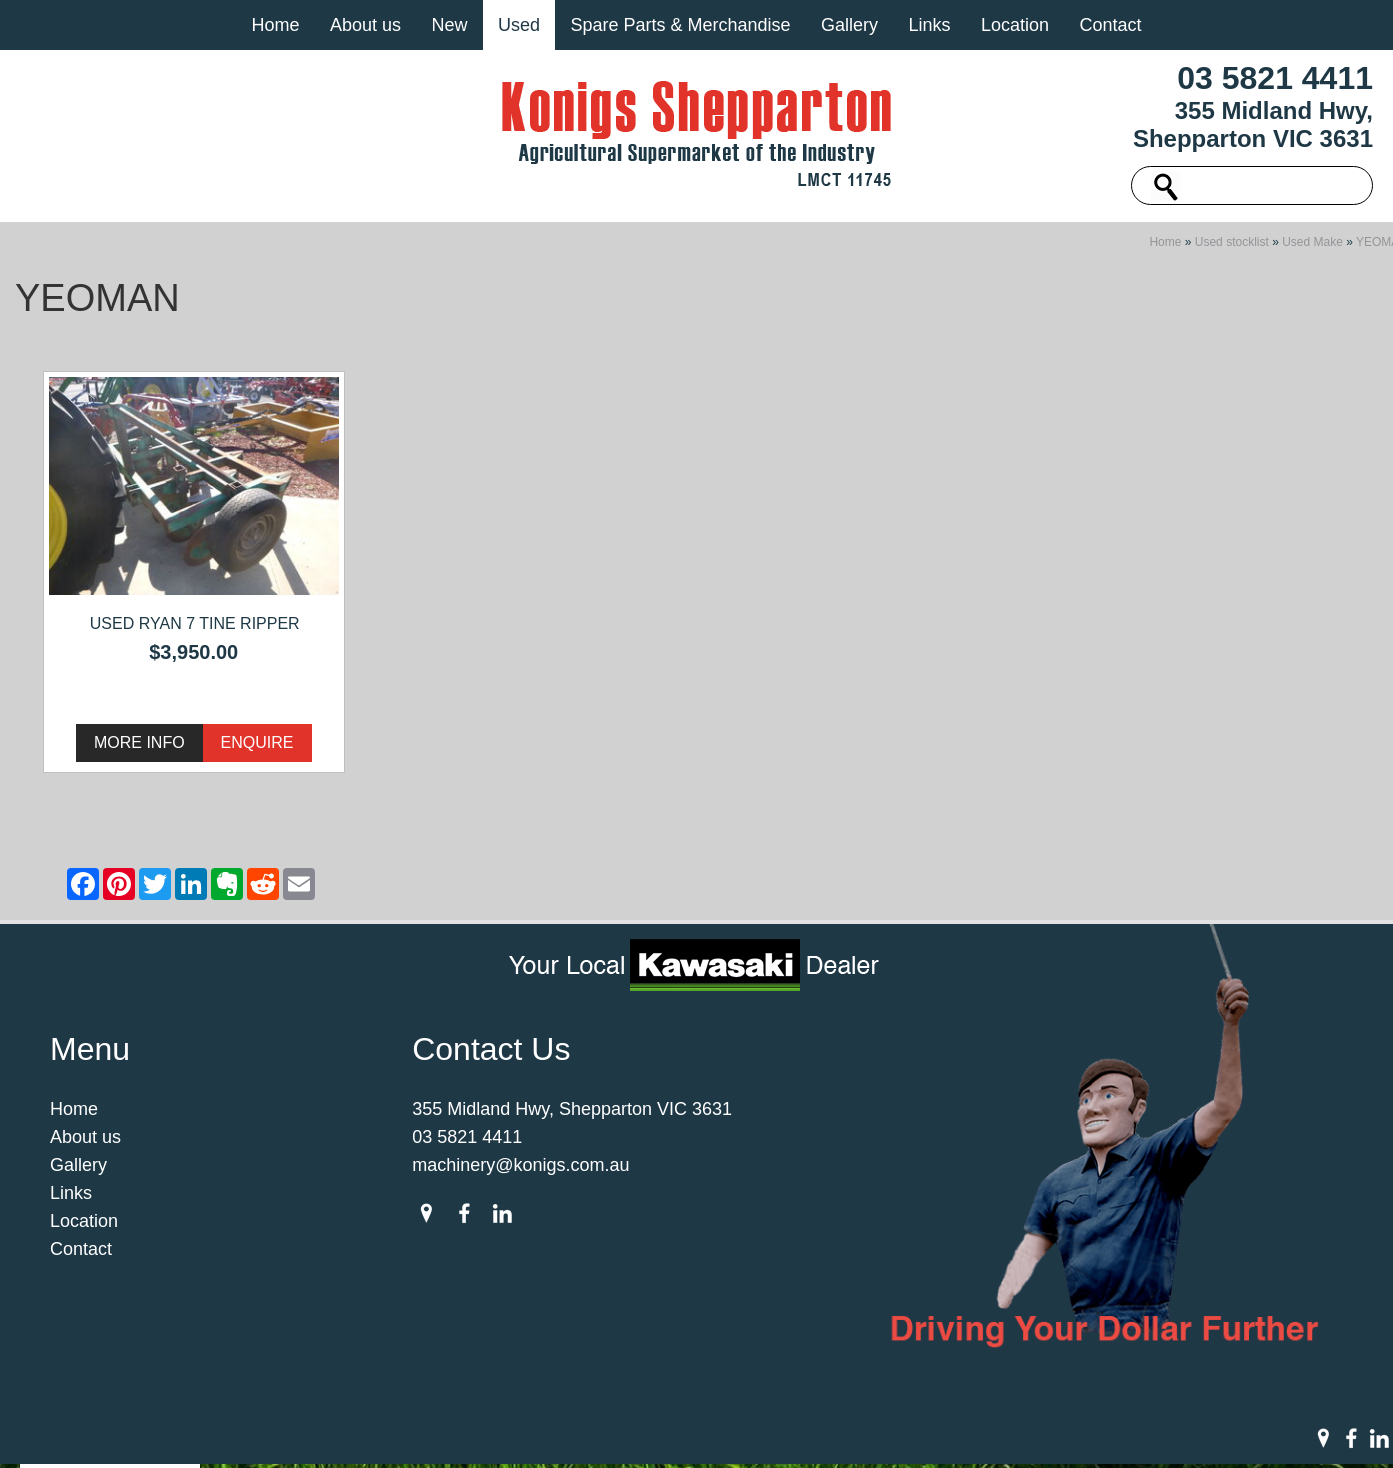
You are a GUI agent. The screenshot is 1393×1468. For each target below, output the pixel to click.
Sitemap (395, 1432)
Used (519, 25)
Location (1015, 25)
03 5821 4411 (1275, 78)
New (449, 25)
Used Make (1312, 248)
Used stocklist (1232, 248)
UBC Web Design (947, 1432)
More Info (139, 748)
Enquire (257, 748)
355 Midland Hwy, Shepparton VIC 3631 (1253, 124)
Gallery (849, 25)
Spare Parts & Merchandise (680, 25)
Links (929, 25)
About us (365, 25)
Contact (1110, 25)
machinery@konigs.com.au (520, 1171)
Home (275, 25)
